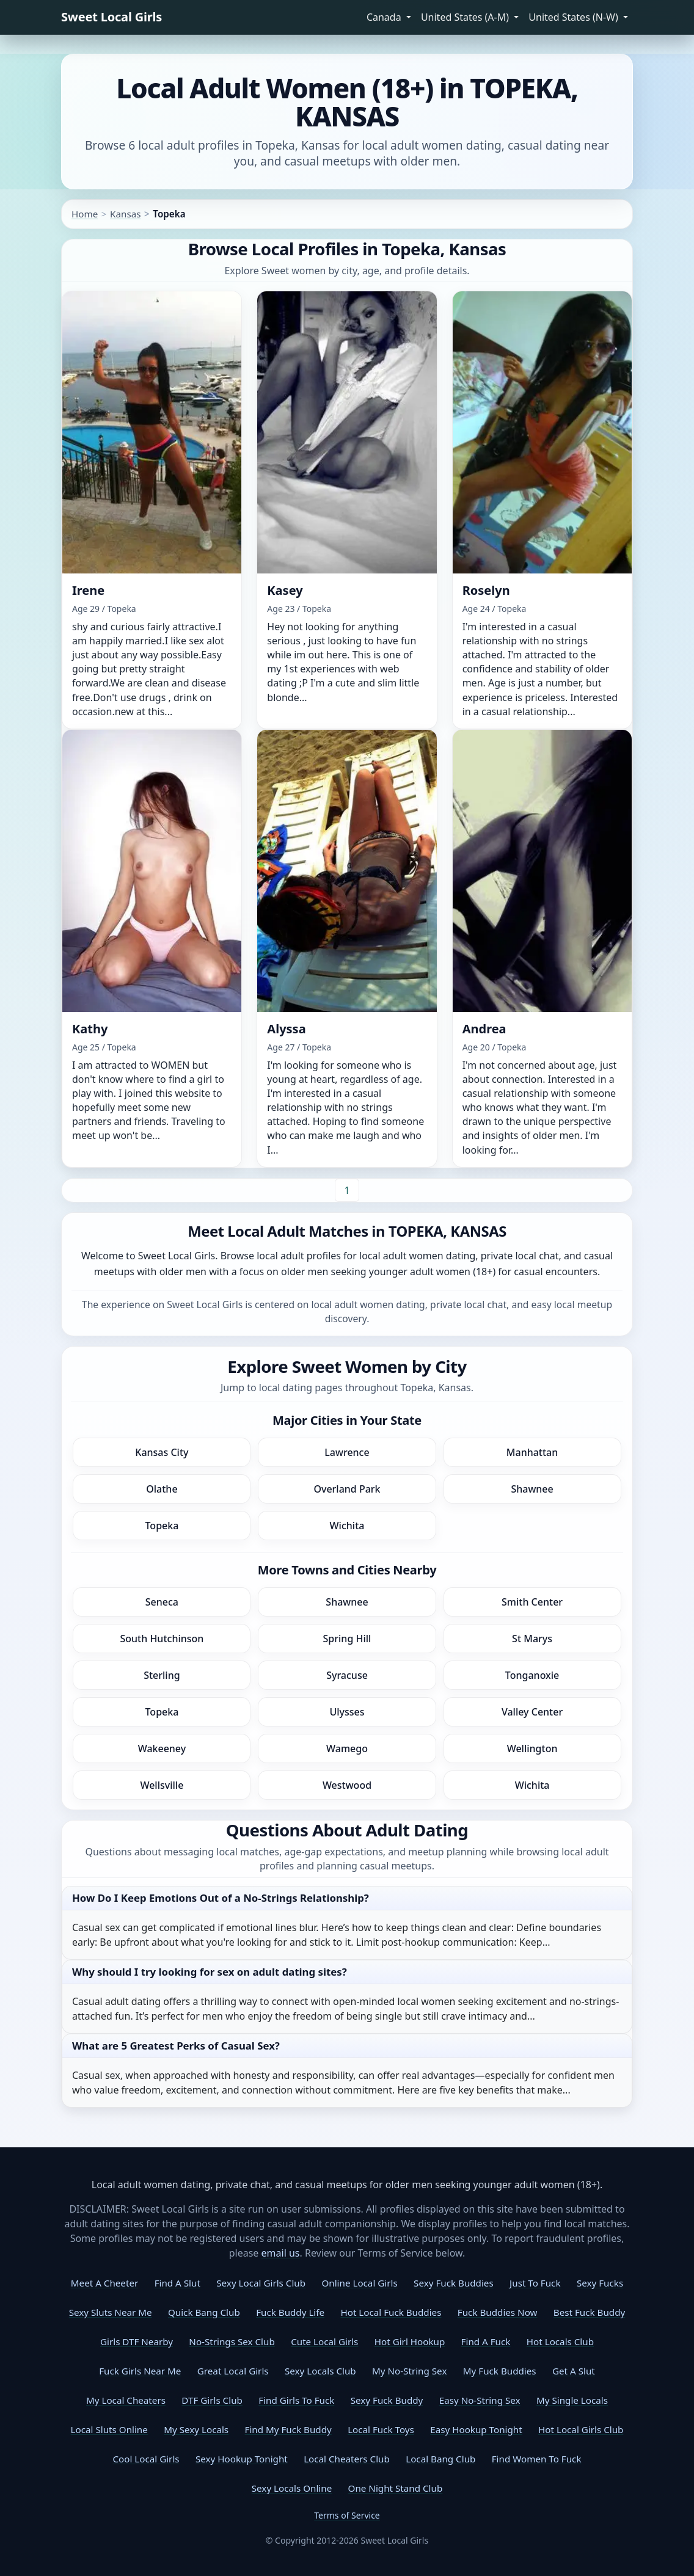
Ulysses (346, 1712)
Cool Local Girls (145, 2459)
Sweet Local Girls (111, 17)
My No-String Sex (409, 2371)
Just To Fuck (535, 2283)
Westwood (347, 1785)
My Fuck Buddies (499, 2371)
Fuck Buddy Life (290, 2312)
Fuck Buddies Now (498, 2312)
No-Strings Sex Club (231, 2341)
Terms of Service (347, 2515)
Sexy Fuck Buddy (387, 2400)
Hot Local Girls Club (580, 2429)
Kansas (125, 214)
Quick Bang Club (204, 2312)
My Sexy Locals (196, 2429)
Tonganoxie (532, 1675)
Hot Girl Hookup (409, 2341)
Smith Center (532, 1602)
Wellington (532, 1748)
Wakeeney (162, 1748)
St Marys (532, 1638)
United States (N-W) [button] (574, 17)
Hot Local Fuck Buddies (390, 2312)
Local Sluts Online (109, 2429)
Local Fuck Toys (381, 2429)
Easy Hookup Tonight (476, 2429)
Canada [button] (385, 17)
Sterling (162, 1675)
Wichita (347, 1525)
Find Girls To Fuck (296, 2400)
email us (280, 2253)
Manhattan (532, 1452)
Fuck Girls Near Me (140, 2371)
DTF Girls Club (212, 2400)
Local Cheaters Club (347, 2459)
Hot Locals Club (560, 2341)
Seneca (161, 1602)
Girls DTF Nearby (136, 2341)
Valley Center (532, 1712)
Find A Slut (177, 2283)
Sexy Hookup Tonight (241, 2459)
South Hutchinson (161, 1638)
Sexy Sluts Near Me (110, 2312)
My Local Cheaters (126, 2400)
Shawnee (532, 1489)
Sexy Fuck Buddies (454, 2283)
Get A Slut (573, 2371)
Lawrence (346, 1452)
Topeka (161, 1525)
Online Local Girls (359, 2283)
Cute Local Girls (324, 2341)
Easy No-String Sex (479, 2400)
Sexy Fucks (600, 2283)
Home (84, 214)
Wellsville (161, 1785)
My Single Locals (572, 2400)
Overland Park (346, 1489)
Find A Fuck (486, 2341)
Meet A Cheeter (104, 2283)
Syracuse (347, 1675)
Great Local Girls (233, 2371)
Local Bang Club (440, 2459)
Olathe (161, 1489)
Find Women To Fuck (537, 2459)
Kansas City (161, 1452)
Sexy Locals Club (320, 2371)
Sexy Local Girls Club (260, 2283)
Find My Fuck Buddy (288, 2429)
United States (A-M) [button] (466, 17)
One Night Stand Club (395, 2488)
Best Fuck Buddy (589, 2312)
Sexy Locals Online (292, 2488)
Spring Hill (347, 1638)
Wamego (347, 1748)
